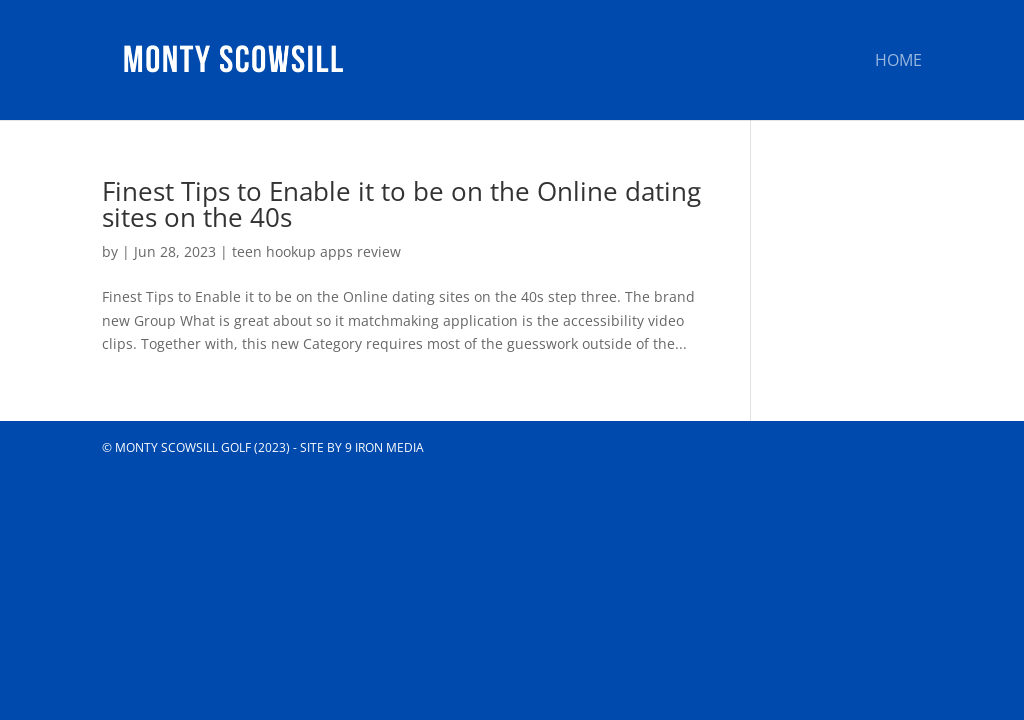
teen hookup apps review (316, 251)
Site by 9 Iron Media (362, 447)
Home (898, 62)
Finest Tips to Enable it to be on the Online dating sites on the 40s (401, 204)
